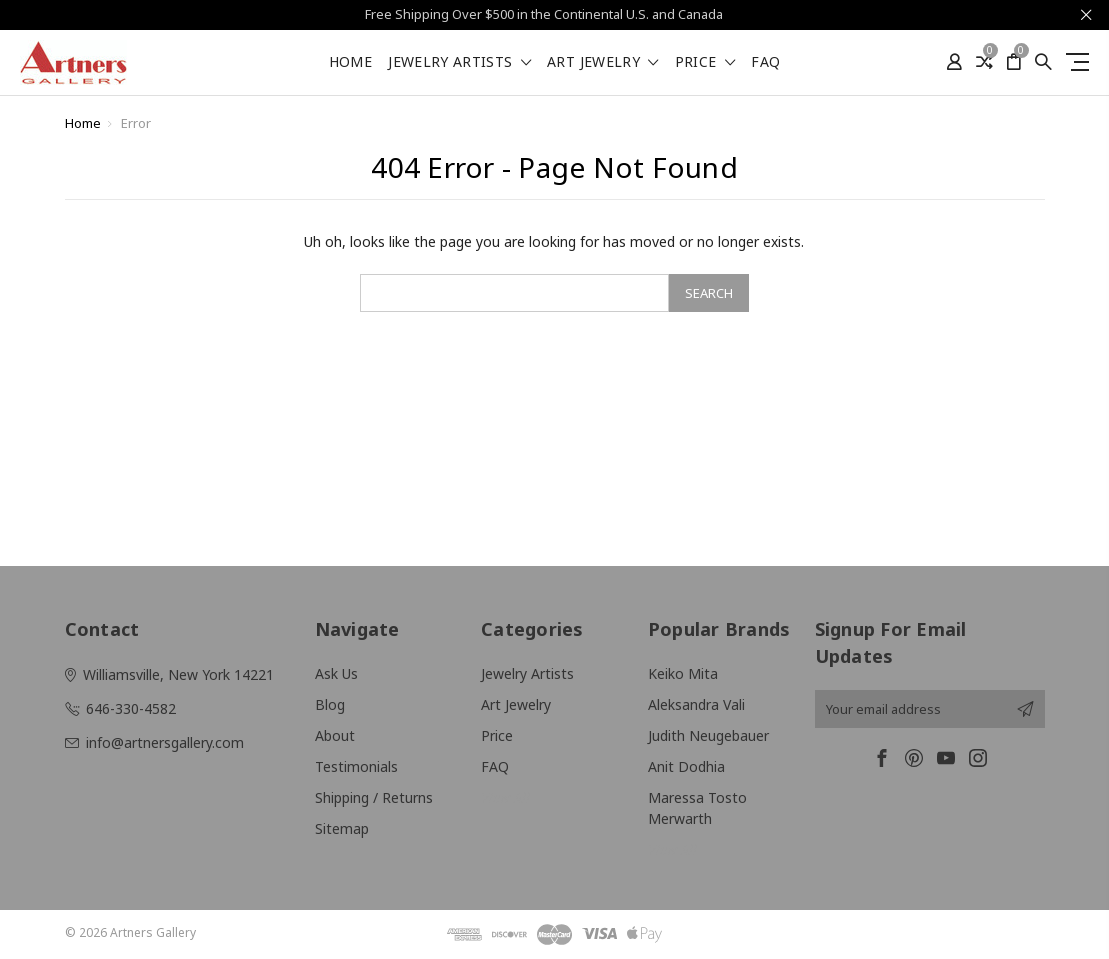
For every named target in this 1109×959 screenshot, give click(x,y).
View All (505, 797)
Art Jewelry (603, 63)
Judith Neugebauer (708, 735)
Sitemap (342, 828)
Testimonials (356, 766)
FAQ (765, 63)
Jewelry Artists (459, 63)
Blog (330, 704)
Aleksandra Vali (696, 704)
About (335, 735)
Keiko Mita (683, 673)
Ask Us (336, 673)
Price (705, 63)
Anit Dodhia (686, 766)
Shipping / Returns (374, 797)
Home (350, 63)
